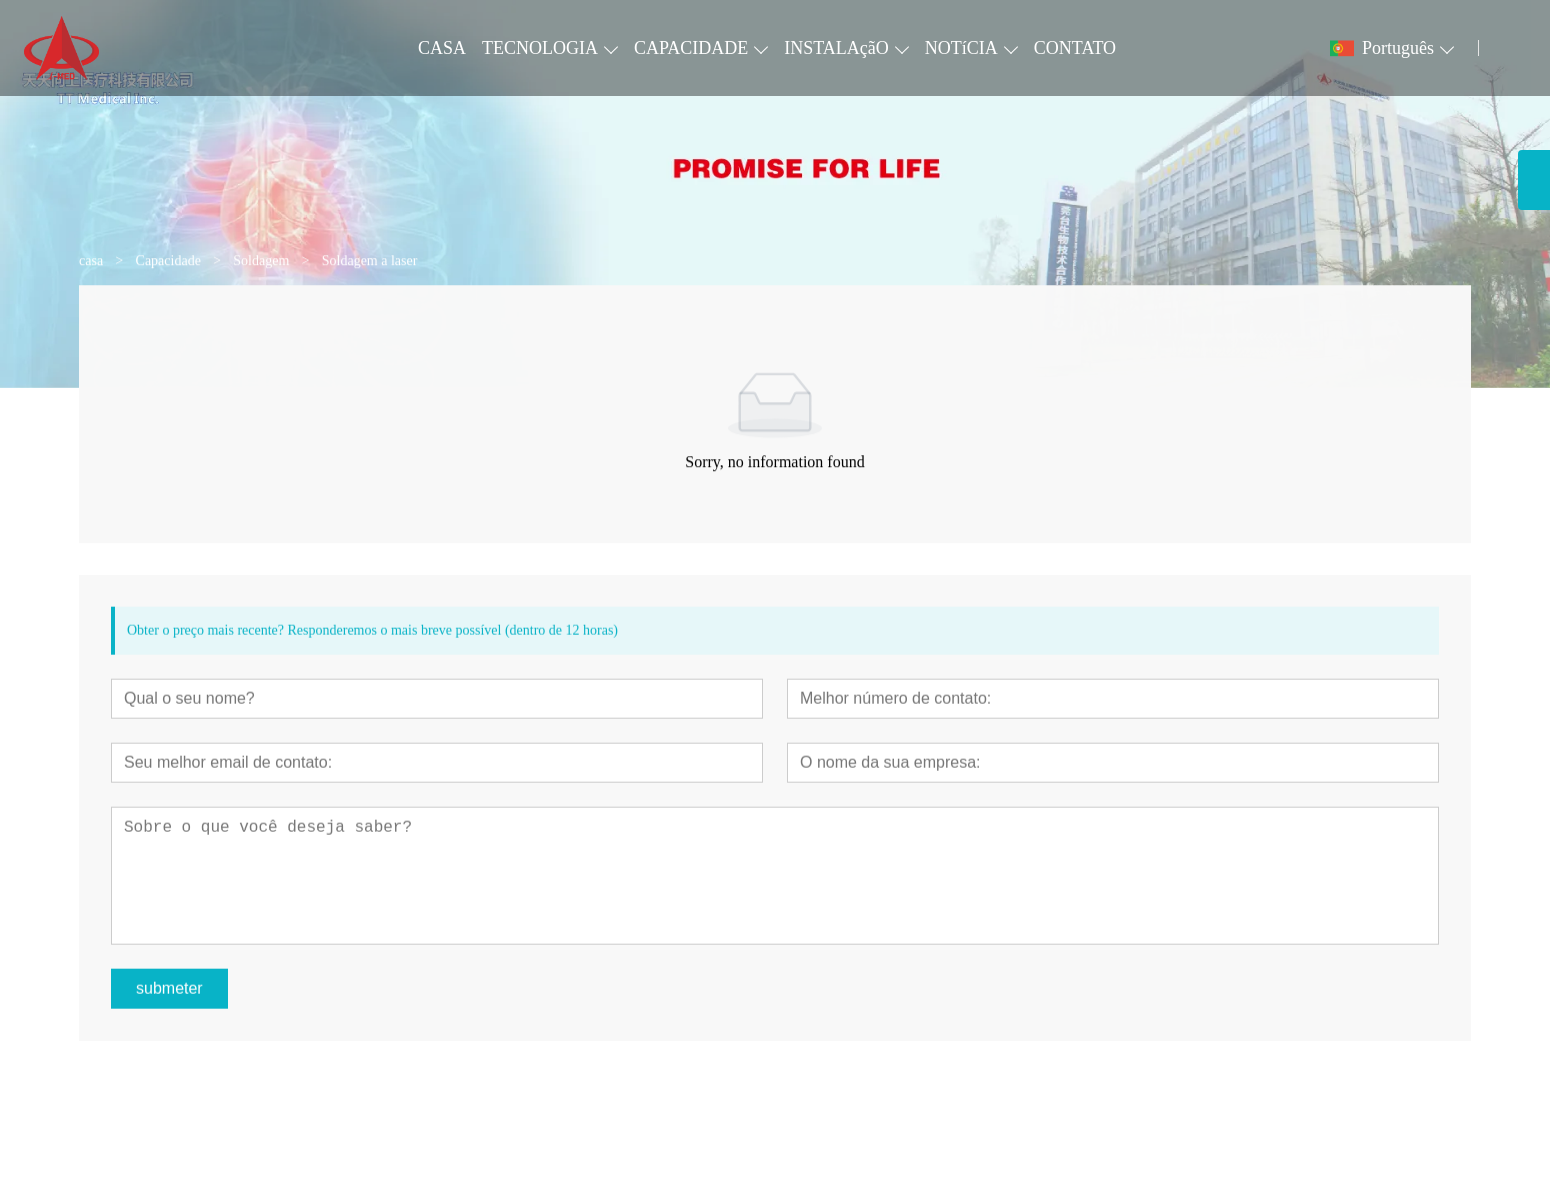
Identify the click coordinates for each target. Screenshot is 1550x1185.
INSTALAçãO (836, 48)
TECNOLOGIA (540, 48)
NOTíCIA (961, 48)
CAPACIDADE (691, 48)
